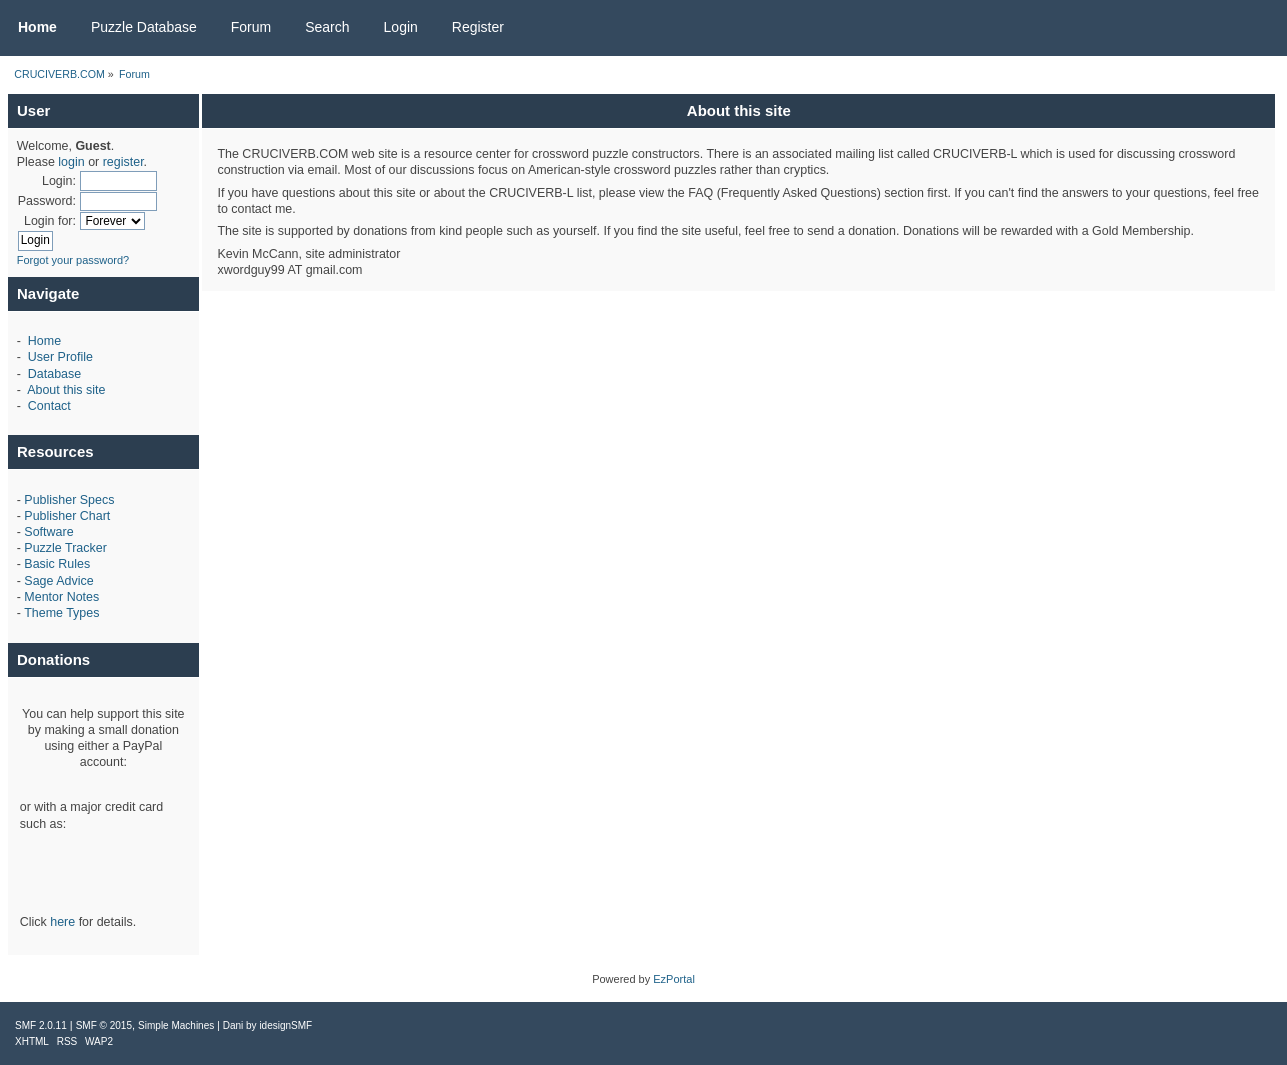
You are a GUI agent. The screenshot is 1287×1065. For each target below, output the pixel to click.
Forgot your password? (73, 260)
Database (54, 374)
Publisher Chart (67, 516)
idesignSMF (285, 1025)
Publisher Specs (69, 500)
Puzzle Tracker (65, 548)
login (71, 162)
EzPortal (674, 979)
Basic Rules (57, 564)
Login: (59, 181)
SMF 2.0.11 (41, 1025)
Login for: (50, 221)
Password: (47, 201)
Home (44, 341)
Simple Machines (176, 1025)
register (123, 162)
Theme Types (61, 613)
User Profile (60, 357)
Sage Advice (58, 581)
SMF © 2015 (104, 1025)
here (62, 922)
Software (48, 532)
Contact (49, 406)
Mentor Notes (61, 597)
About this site (66, 390)
